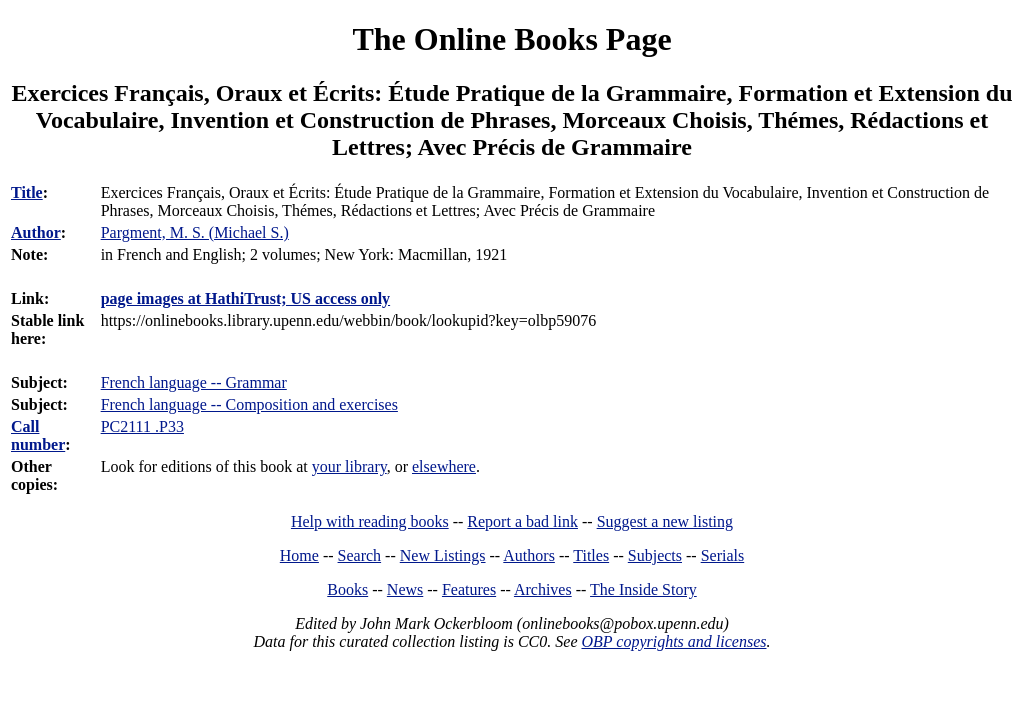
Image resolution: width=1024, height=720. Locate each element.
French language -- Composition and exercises (249, 404)
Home (299, 555)
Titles (591, 555)
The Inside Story (643, 589)
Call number (38, 435)
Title (27, 192)
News (405, 589)
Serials (723, 555)
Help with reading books (370, 521)
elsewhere (444, 466)
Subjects (655, 555)
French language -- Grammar (194, 382)
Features (469, 589)
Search (360, 555)
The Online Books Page (511, 39)
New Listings (443, 555)
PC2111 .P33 (142, 426)
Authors (529, 555)
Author (36, 232)
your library (349, 466)
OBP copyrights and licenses (673, 641)
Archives (543, 589)
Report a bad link (522, 521)
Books (347, 589)
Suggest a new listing (665, 521)
